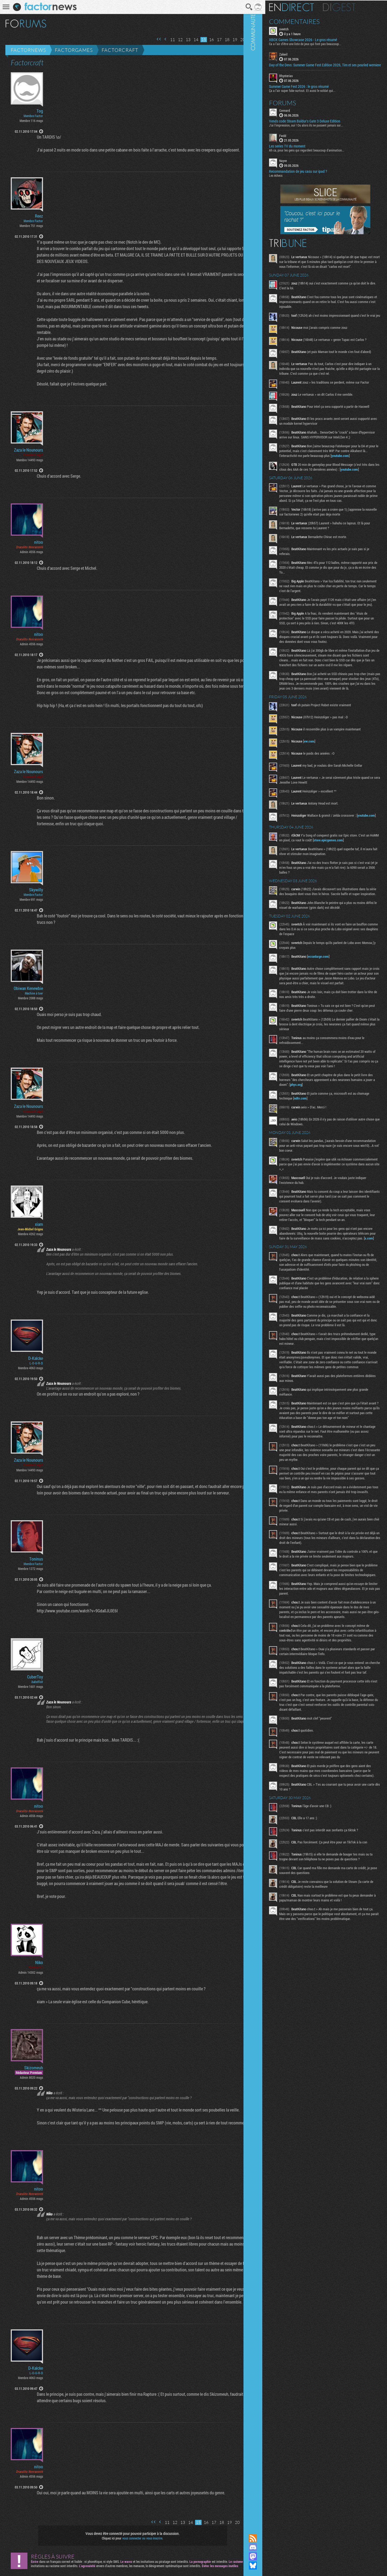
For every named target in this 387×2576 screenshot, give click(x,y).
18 (219, 39)
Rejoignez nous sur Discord (267, 2547)
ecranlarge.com (332, 1018)
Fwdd (297, 139)
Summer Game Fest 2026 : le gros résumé (313, 90)
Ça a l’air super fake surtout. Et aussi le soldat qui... (317, 94)
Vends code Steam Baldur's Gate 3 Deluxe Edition (319, 125)
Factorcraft (120, 50)
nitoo (38, 542)
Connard (299, 114)
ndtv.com (328, 1169)
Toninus (36, 1559)
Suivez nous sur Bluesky (267, 2565)
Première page (152, 39)
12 (173, 39)
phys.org (335, 1156)
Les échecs (290, 179)
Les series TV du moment (302, 150)
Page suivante (243, 39)
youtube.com (303, 482)
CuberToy (35, 1676)
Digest (353, 7)
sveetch (298, 28)
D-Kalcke (35, 1358)
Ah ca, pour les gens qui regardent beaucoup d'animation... (321, 154)
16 (204, 39)
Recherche (242, 7)
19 (227, 39)
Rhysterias (300, 79)
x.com (332, 1314)
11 (165, 39)
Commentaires (309, 21)
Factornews (28, 50)
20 (235, 39)
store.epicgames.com (356, 897)
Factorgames (74, 50)
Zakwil (298, 54)
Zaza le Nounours (28, 450)
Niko (39, 1962)
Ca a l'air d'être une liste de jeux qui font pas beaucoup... (320, 43)
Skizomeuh (33, 2067)
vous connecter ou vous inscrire (139, 2538)
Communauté (267, 1261)
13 (180, 39)
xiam (39, 1224)
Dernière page (250, 39)
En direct (306, 7)
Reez (39, 216)
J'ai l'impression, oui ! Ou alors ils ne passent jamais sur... (321, 129)
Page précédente (158, 39)
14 (188, 39)
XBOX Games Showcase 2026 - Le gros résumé (318, 39)
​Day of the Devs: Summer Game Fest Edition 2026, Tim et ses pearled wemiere (327, 66)
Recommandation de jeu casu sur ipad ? (313, 175)
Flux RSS (267, 2538)
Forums (297, 106)
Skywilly (36, 889)
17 (212, 39)
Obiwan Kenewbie (28, 988)
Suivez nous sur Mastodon (267, 2556)
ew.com (323, 796)
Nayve (297, 164)
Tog (40, 111)
